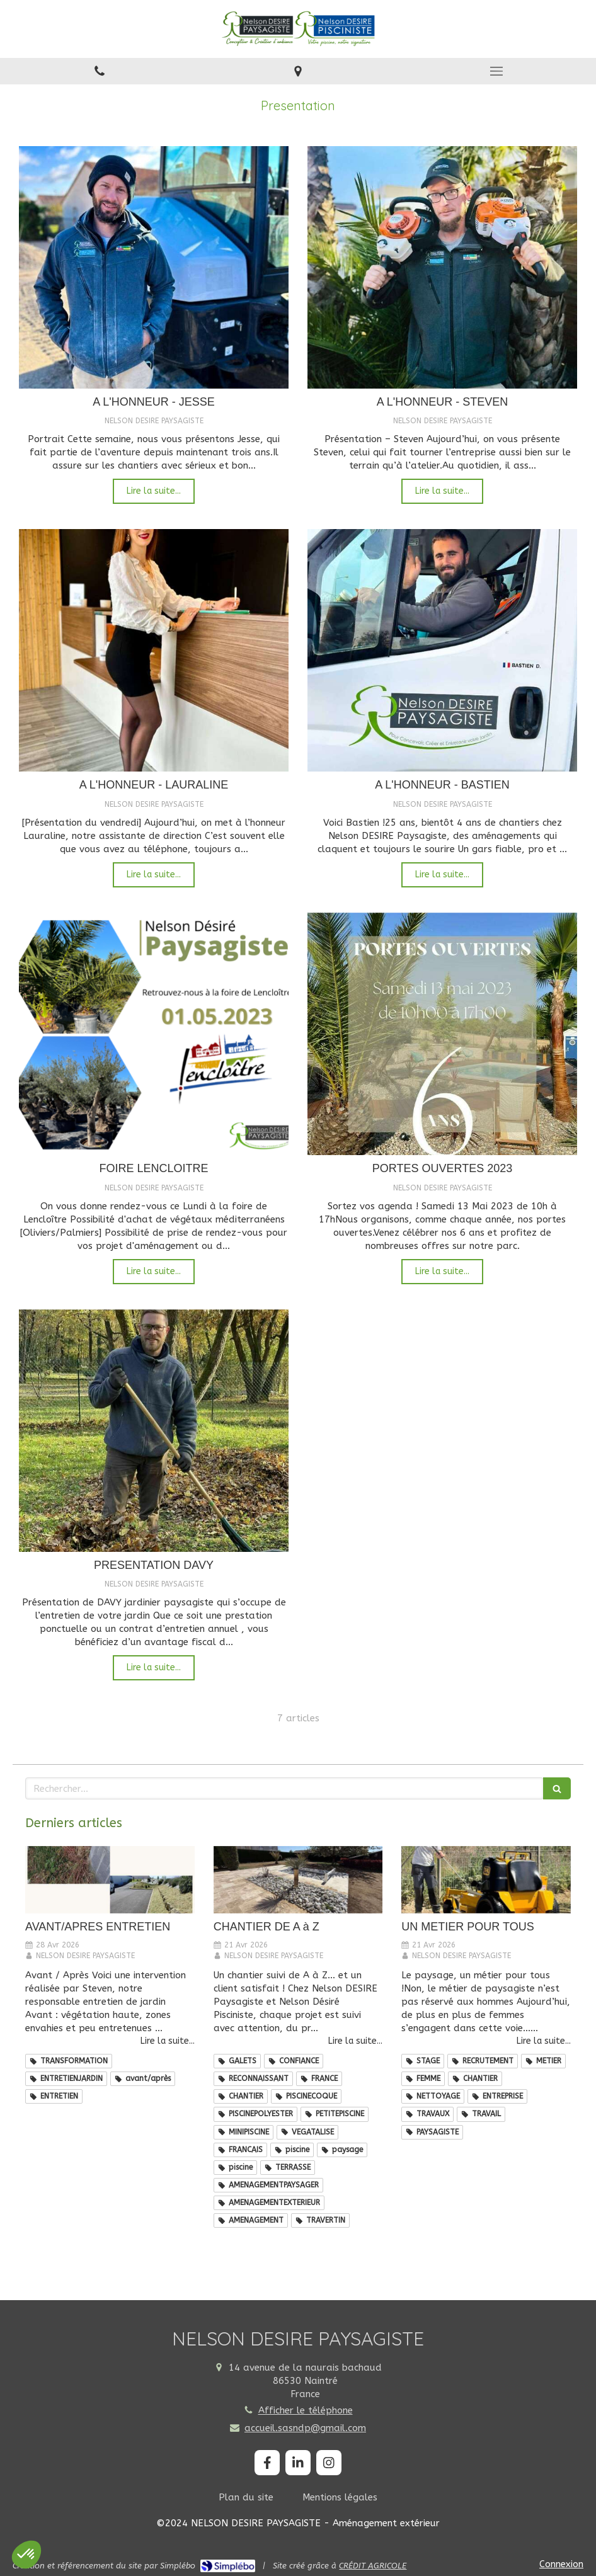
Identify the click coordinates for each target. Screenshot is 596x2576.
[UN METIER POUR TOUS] (486, 1879)
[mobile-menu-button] (497, 71)
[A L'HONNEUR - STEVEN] (442, 267)
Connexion (561, 2564)
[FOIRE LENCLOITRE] (154, 1034)
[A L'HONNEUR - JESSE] (154, 267)
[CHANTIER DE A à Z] (298, 1879)
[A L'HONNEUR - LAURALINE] (154, 650)
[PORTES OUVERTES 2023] (442, 1034)
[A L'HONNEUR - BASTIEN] (442, 650)
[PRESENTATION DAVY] (154, 1430)
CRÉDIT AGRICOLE (372, 2565)
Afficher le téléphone (305, 2410)
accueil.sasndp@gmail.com (305, 2428)
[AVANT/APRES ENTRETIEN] (110, 1879)
